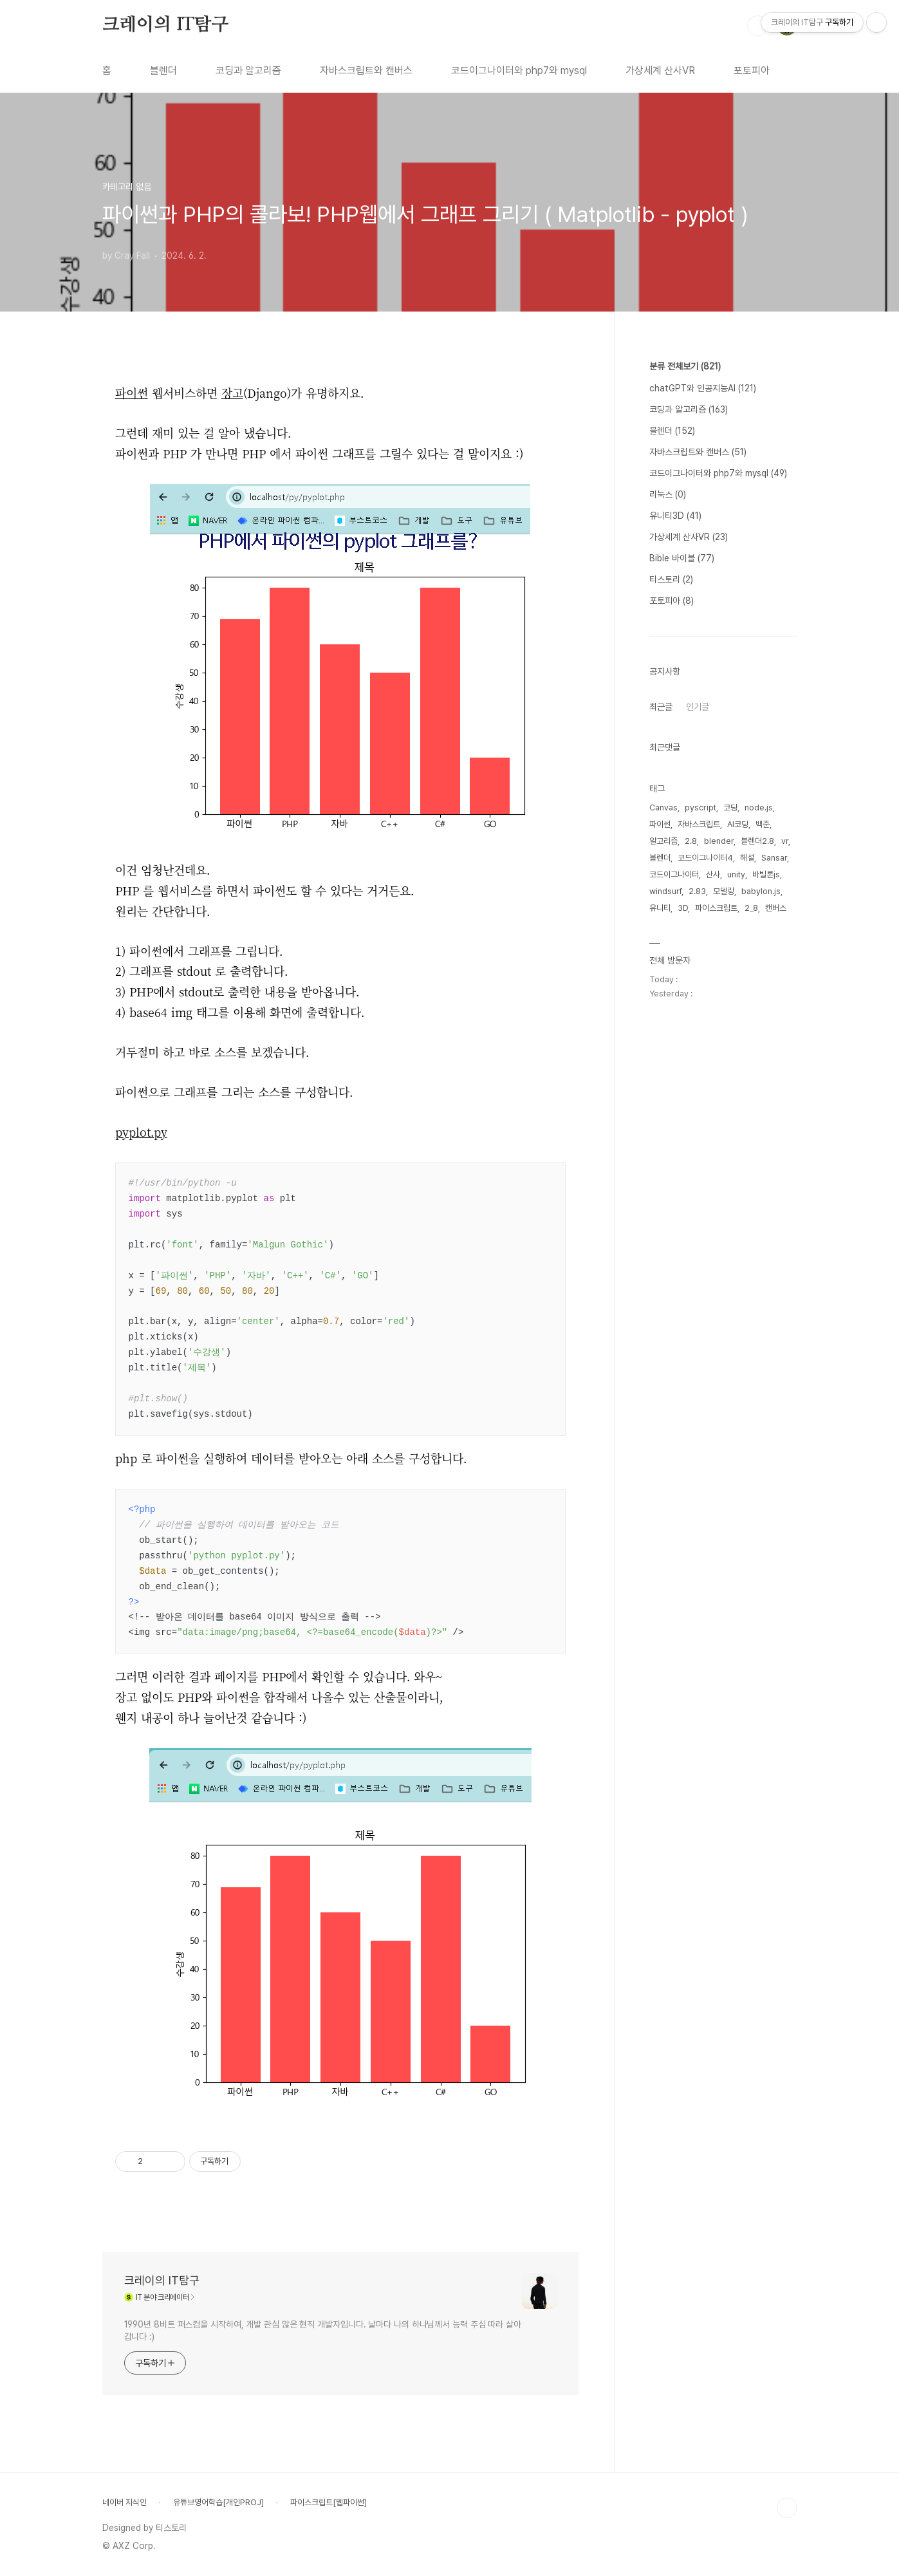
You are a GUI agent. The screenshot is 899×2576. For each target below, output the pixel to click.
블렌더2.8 (757, 841)
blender (719, 841)
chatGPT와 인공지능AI (702, 388)
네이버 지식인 (124, 2502)
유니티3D (675, 515)
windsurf (665, 891)
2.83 (697, 891)
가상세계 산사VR (660, 70)
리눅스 (667, 494)
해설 (747, 858)
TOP (787, 2507)
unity (736, 874)
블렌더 (163, 70)
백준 (762, 824)
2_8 (751, 908)
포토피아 (752, 70)
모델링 (723, 891)
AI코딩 (737, 824)
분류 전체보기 (685, 366)
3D (683, 908)
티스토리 (671, 579)
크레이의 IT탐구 (165, 25)
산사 (713, 874)
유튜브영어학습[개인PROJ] (218, 2502)
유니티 (660, 908)
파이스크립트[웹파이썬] (328, 2502)
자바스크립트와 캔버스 (366, 70)
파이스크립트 (716, 908)
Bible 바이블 (681, 558)
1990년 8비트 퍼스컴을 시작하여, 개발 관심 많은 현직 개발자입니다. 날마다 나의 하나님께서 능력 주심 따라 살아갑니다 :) (323, 2330)
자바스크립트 (699, 824)
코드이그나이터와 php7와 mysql (519, 70)
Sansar (774, 858)
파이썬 (660, 824)
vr (784, 841)
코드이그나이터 (674, 874)
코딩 (730, 807)
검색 (757, 25)
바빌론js (766, 874)
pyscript (700, 807)
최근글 (660, 707)
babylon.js (761, 891)
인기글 (697, 707)
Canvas (663, 807)
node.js (759, 807)
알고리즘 (663, 841)
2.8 (691, 841)
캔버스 (775, 908)
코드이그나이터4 (705, 858)
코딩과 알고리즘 (248, 70)
